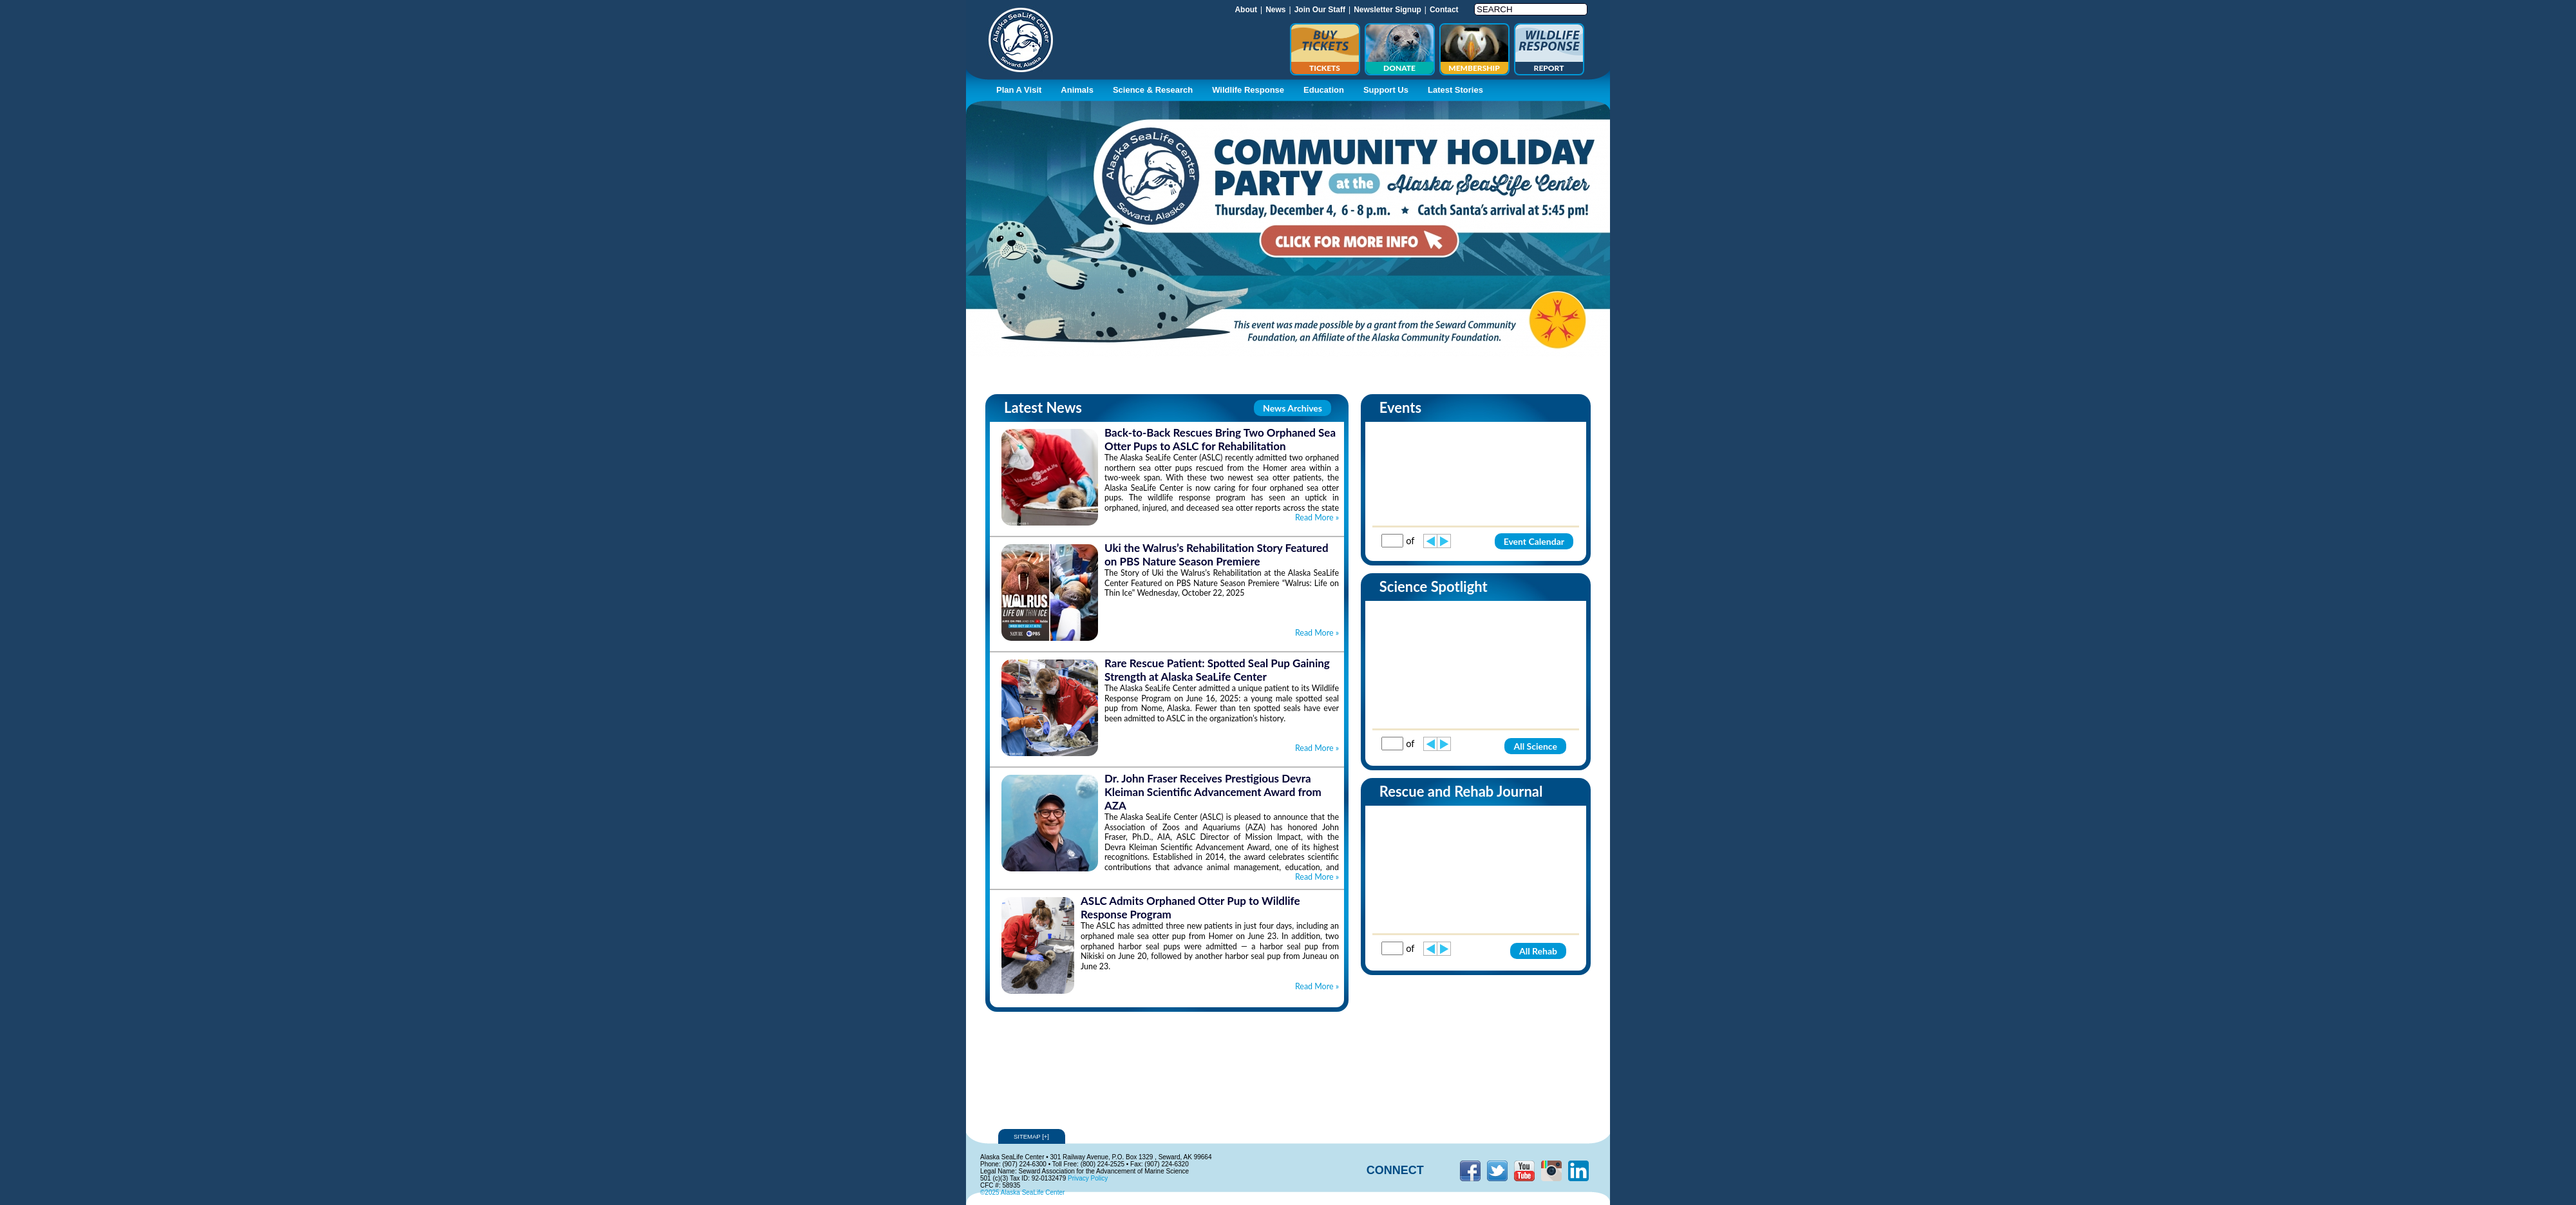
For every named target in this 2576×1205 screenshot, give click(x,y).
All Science (1535, 746)
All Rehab (1538, 950)
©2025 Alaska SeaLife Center (1022, 1192)
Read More (1317, 517)
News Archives (1292, 408)
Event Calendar (1534, 541)
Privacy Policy (1088, 1178)
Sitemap (1032, 1136)
